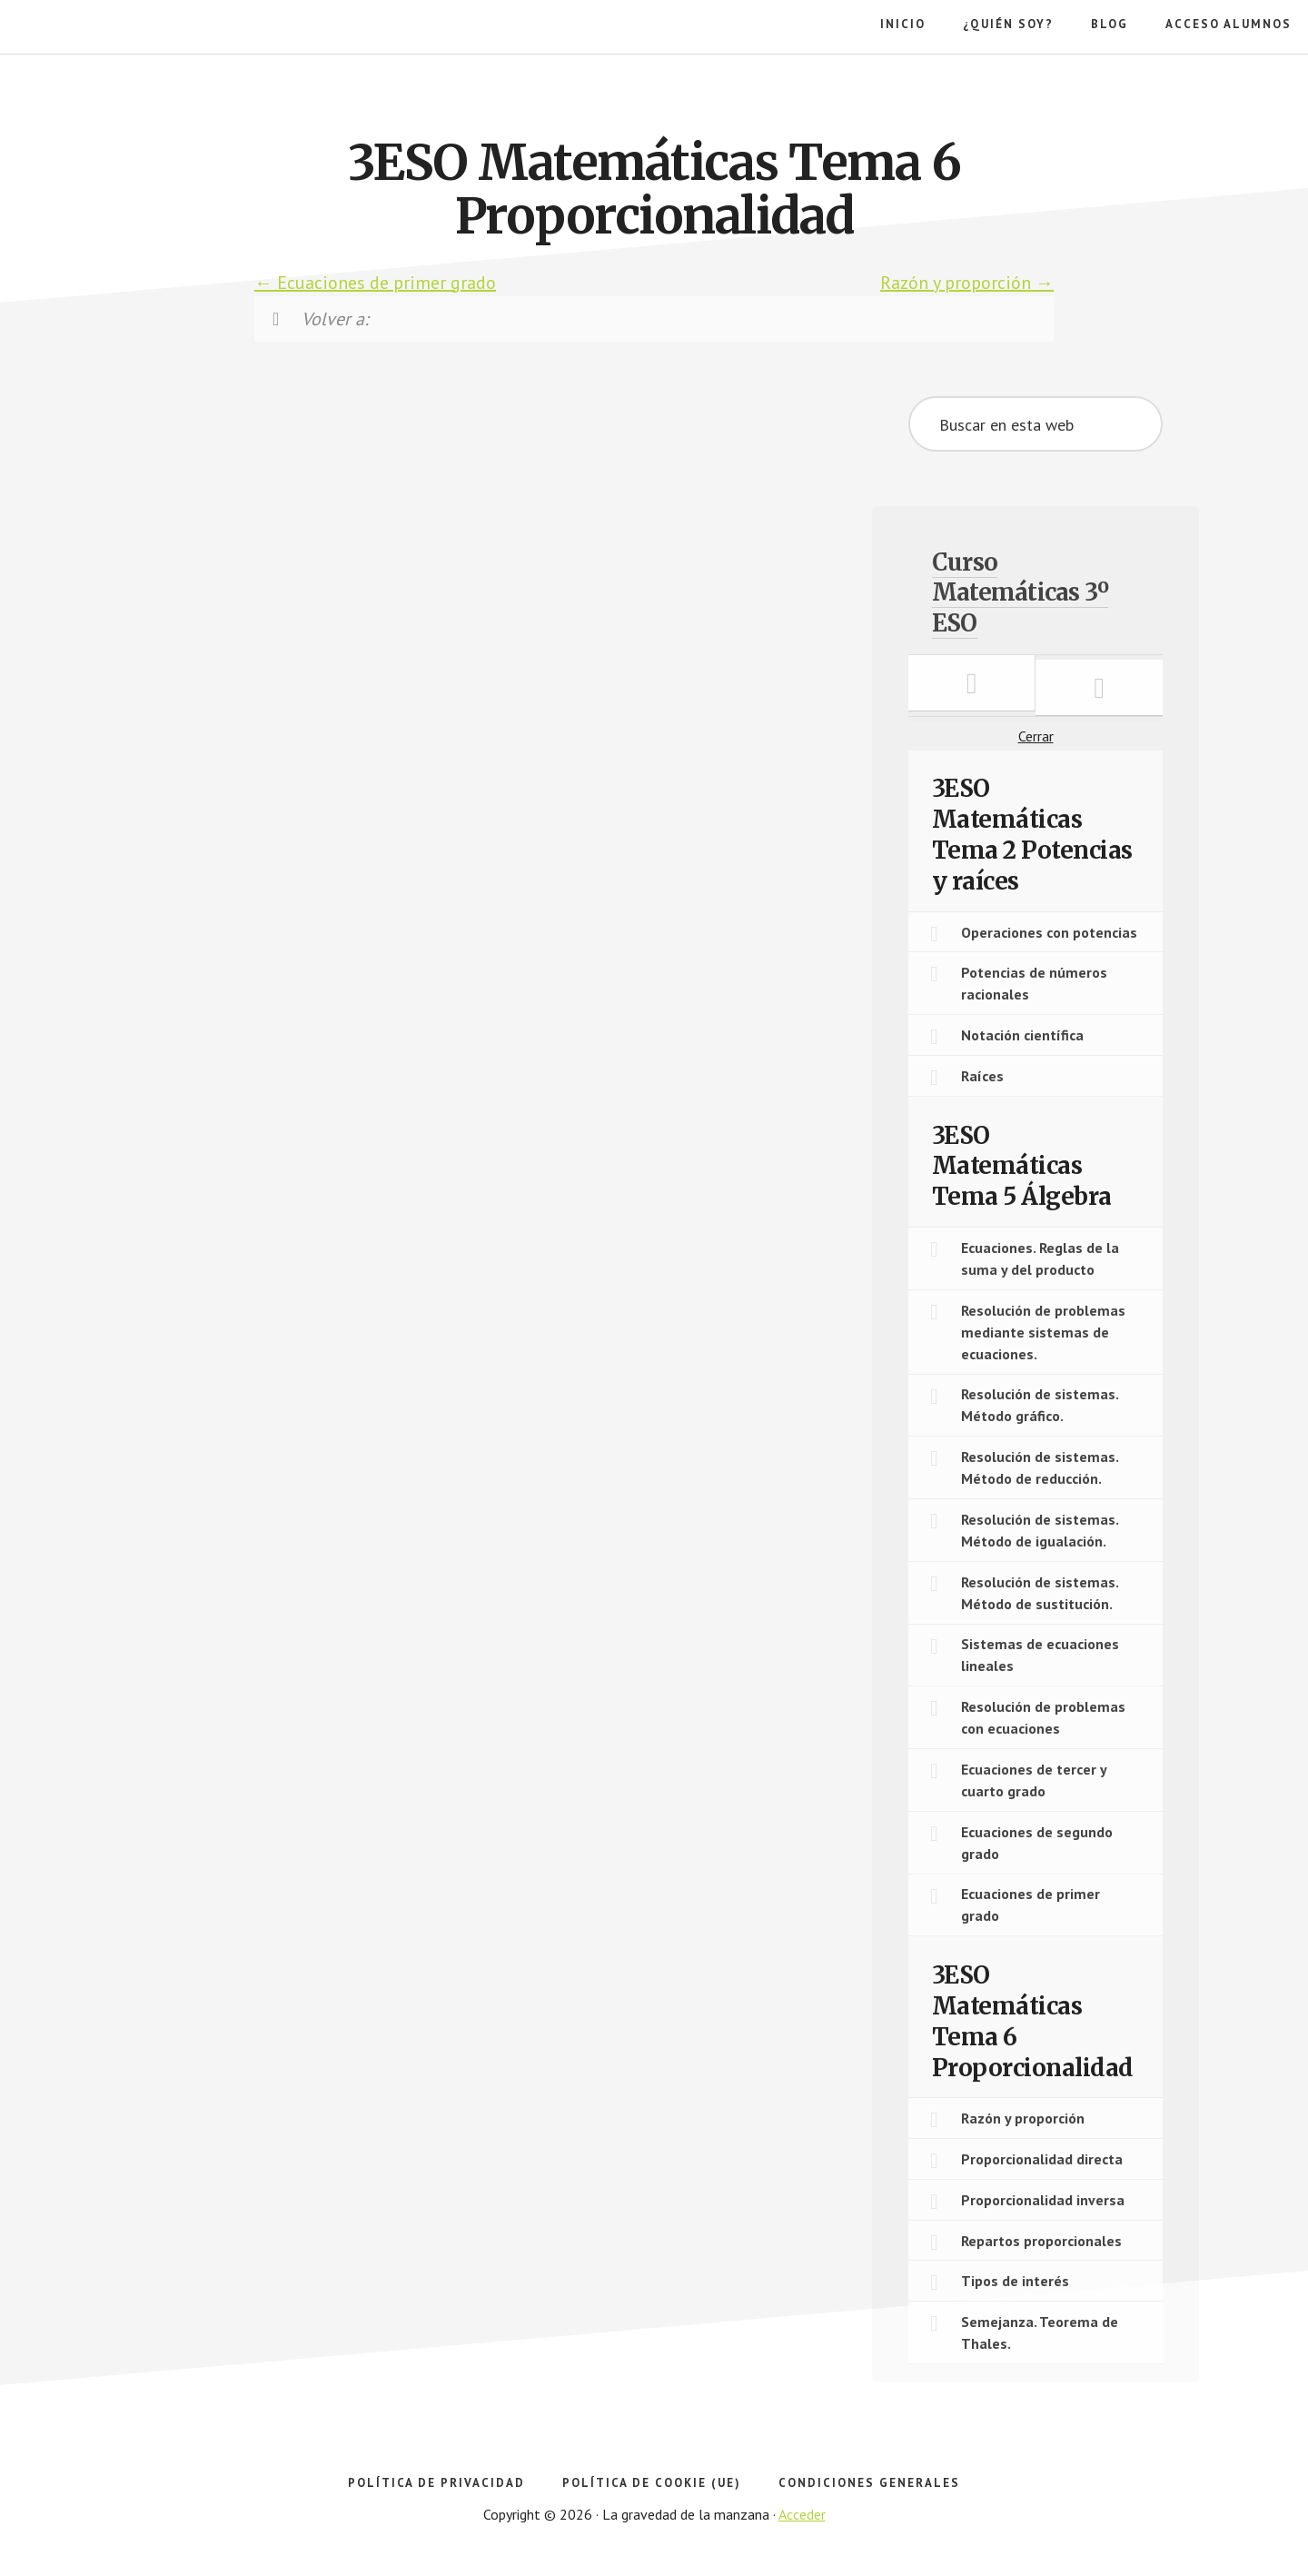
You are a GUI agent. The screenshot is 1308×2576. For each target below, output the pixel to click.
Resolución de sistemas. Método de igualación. (1040, 1530)
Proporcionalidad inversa (1043, 2200)
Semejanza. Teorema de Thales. (1039, 2332)
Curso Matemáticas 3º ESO (1020, 593)
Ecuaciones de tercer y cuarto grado (1034, 1780)
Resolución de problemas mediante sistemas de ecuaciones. (1043, 1332)
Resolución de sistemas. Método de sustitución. (1040, 1593)
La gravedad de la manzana (113, 90)
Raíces (982, 1076)
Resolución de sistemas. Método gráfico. (1040, 1405)
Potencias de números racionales (1034, 983)
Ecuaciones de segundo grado (1037, 1843)
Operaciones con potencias (1049, 932)
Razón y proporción (967, 282)
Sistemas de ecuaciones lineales (1040, 1655)
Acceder (802, 2514)
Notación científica (1022, 1035)
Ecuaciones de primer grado (375, 282)
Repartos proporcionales (1041, 2241)
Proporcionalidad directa (1042, 2159)
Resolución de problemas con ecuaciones (1043, 1717)
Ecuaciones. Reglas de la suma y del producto (1040, 1258)
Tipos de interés (1015, 2281)
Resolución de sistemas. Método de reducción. (1040, 1467)
